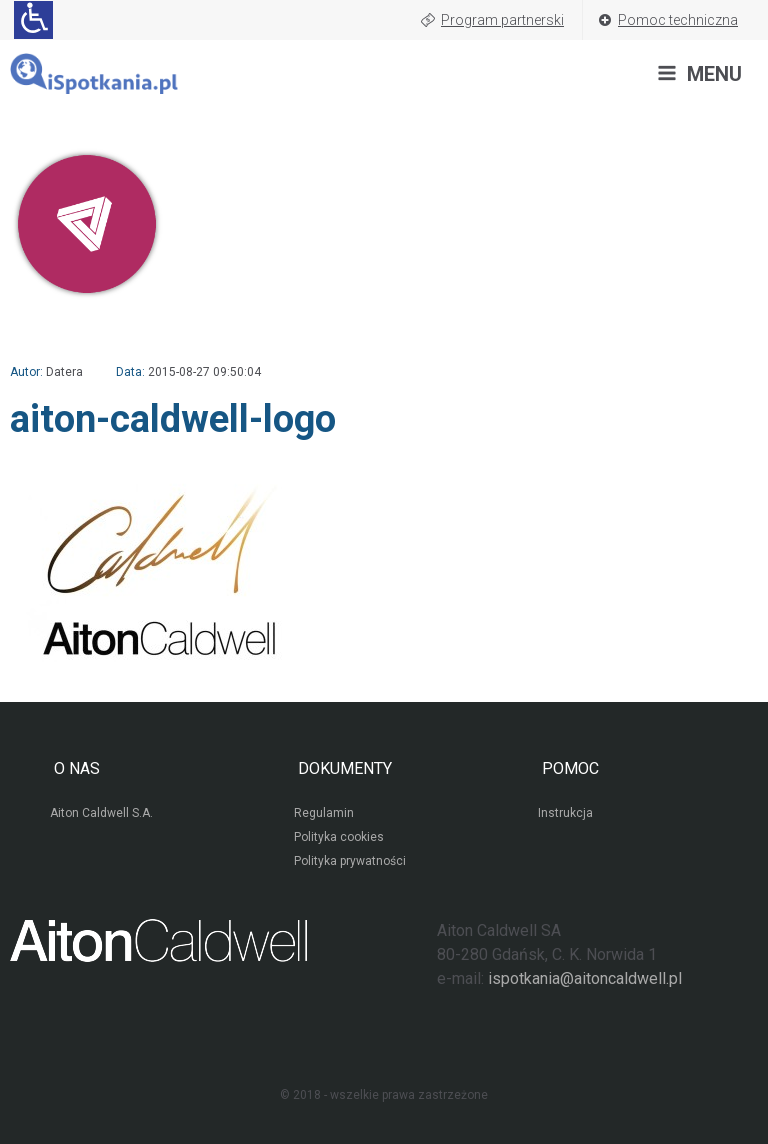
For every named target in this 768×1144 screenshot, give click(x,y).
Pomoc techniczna (678, 20)
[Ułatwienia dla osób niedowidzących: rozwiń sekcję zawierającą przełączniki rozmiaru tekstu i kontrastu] (33, 20)
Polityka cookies (339, 837)
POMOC (568, 768)
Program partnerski (502, 20)
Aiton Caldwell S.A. (101, 813)
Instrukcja (565, 813)
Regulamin (324, 813)
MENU (714, 74)
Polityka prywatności (350, 861)
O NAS (75, 768)
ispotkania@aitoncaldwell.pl (585, 978)
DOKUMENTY (343, 768)
